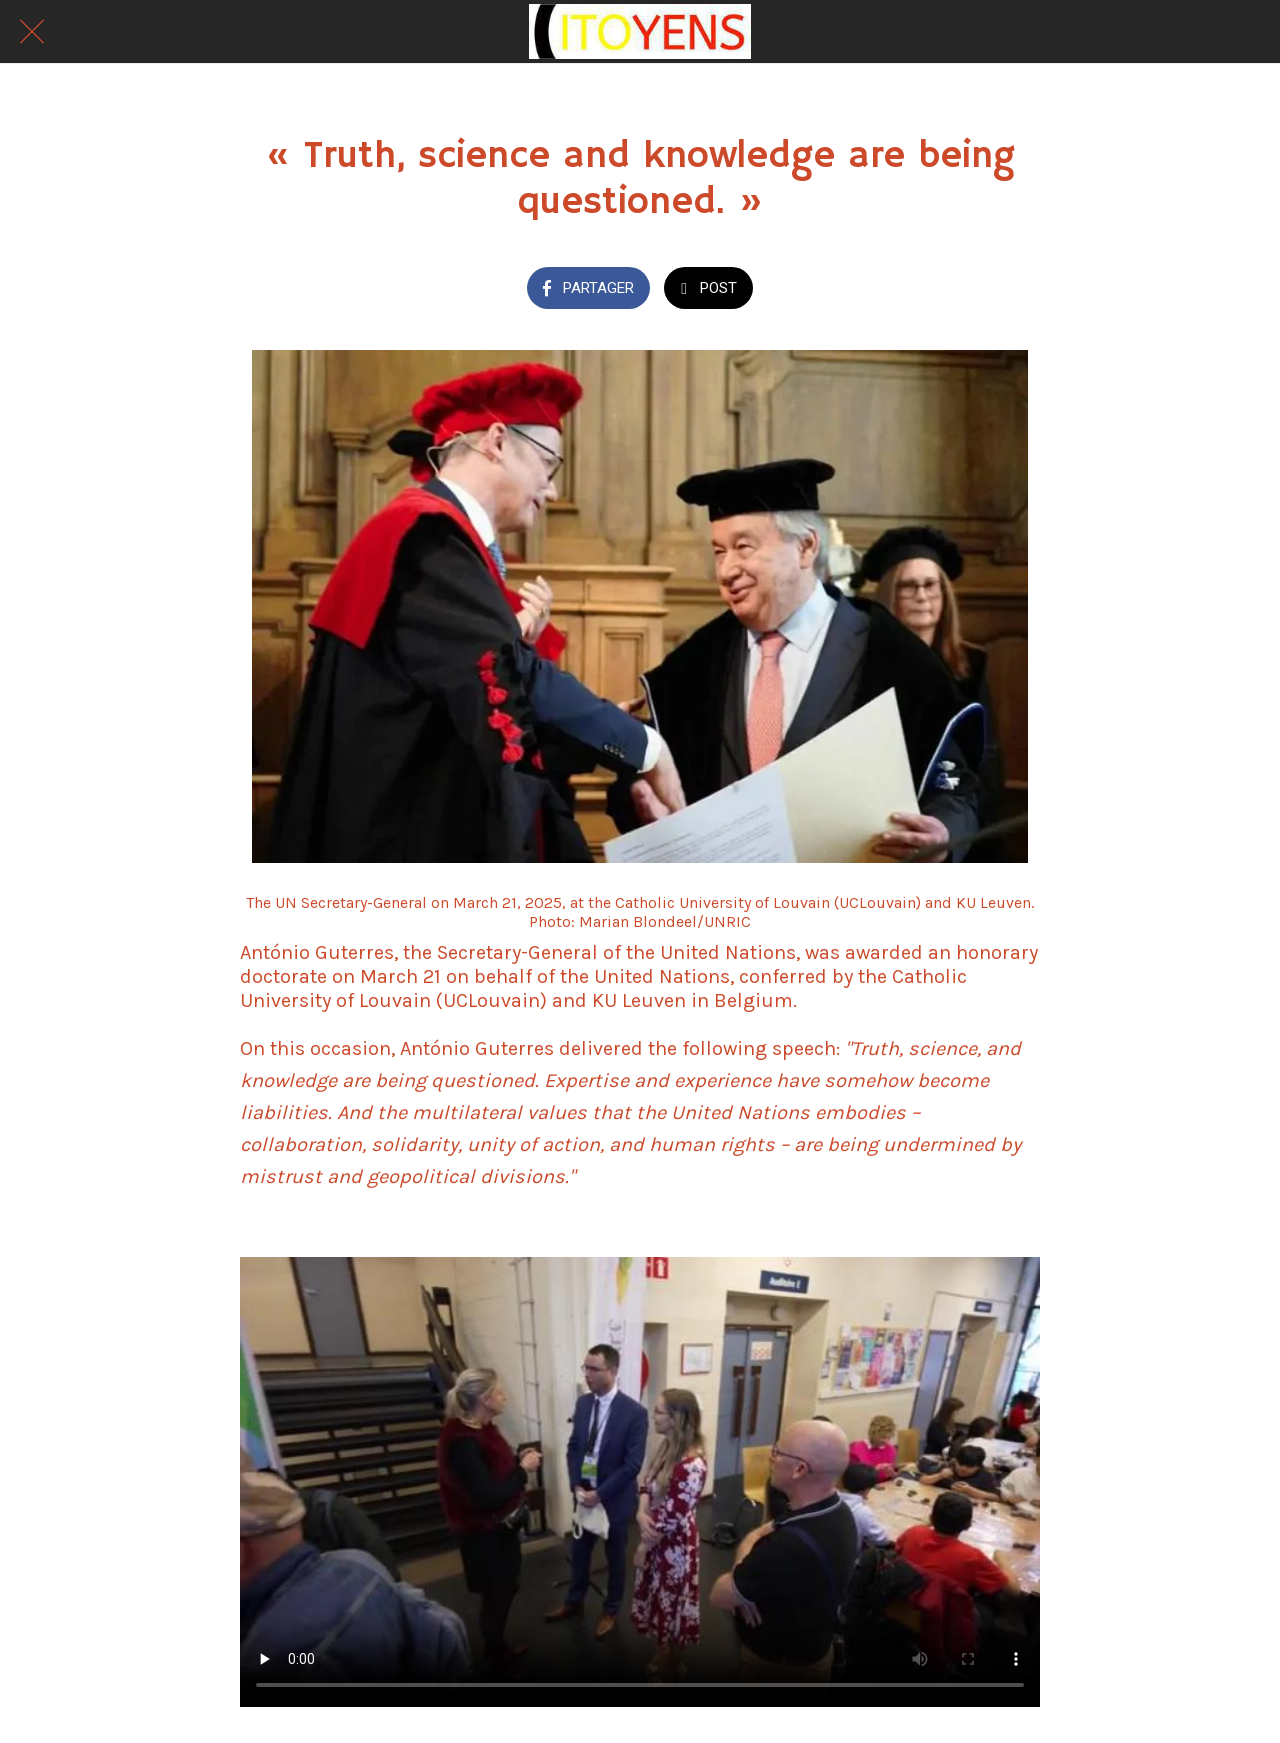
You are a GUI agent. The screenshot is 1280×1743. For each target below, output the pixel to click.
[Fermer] (32, 32)
